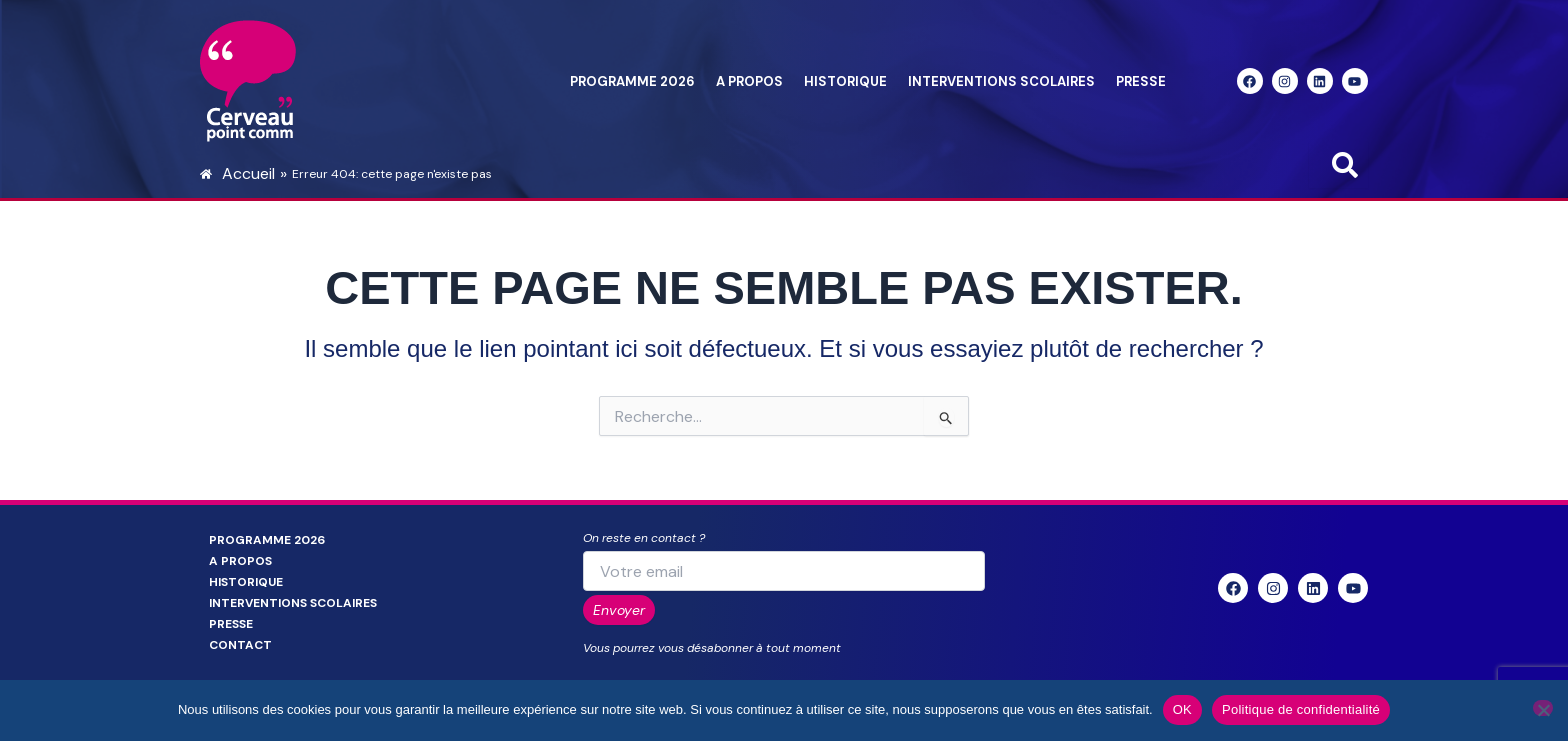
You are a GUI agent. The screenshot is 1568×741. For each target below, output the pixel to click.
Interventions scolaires (1001, 81)
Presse (1141, 81)
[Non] (1543, 708)
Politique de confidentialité (1301, 709)
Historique (845, 81)
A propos (749, 81)
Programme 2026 (632, 81)
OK (1182, 709)
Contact (240, 645)
